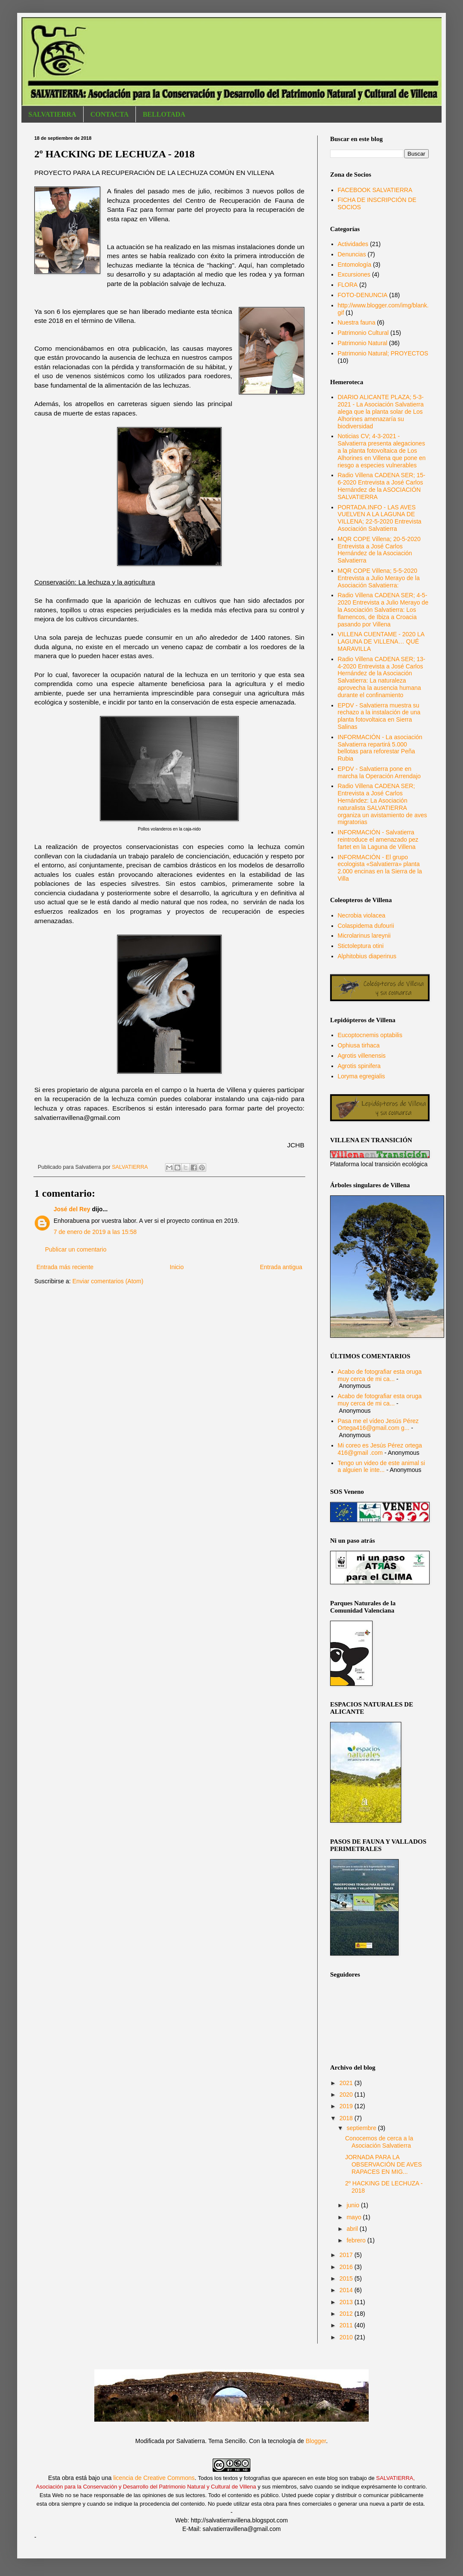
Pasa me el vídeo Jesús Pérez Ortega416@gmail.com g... (378, 1424)
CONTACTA (109, 114)
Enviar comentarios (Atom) (108, 1281)
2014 (347, 2290)
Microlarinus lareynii (364, 935)
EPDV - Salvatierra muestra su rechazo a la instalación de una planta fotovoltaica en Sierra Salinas (379, 716)
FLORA (348, 284)
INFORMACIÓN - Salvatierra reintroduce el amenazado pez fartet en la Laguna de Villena (378, 839)
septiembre (362, 2128)
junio (353, 2205)
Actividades (353, 244)
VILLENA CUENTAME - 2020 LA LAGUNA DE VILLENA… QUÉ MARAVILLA (381, 641)
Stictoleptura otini (361, 945)
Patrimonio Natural (363, 343)
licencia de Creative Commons (154, 2477)
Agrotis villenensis (362, 1055)
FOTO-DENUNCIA (363, 295)
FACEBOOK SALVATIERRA (375, 190)
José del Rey (72, 1209)
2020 (347, 2094)
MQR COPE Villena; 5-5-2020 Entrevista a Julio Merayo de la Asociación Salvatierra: (379, 578)
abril (352, 2228)
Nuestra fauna (357, 322)
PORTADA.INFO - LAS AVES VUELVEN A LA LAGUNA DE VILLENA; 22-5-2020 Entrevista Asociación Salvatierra (379, 518)
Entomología (355, 264)
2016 (347, 2266)
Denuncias (352, 254)
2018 (347, 2118)
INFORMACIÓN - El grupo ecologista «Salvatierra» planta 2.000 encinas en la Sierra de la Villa (380, 868)
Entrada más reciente (64, 1267)
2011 (347, 2325)
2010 (347, 2337)
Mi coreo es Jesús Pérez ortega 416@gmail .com (380, 1449)
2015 (347, 2278)
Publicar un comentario (75, 1249)
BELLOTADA (164, 114)
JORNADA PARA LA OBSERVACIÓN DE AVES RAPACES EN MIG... (383, 2164)
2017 (347, 2254)
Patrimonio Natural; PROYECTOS (383, 353)
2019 (347, 2106)
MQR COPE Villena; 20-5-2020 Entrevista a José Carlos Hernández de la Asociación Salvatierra (379, 550)
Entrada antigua (281, 1267)
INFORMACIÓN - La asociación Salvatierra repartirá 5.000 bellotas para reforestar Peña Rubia (380, 748)
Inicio (177, 1267)
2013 (347, 2302)
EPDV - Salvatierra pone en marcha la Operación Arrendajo (379, 772)
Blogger (316, 2441)
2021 (347, 2082)
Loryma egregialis (361, 1076)
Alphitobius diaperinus (367, 956)
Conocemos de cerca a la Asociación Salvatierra (379, 2142)
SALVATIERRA (52, 114)
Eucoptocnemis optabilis (370, 1035)
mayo (354, 2217)
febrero (356, 2240)
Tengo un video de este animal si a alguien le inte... (381, 1467)
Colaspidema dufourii (366, 925)
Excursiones (354, 274)
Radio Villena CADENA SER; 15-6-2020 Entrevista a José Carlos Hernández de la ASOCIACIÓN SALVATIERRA (381, 486)
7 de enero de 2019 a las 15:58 (95, 1231)
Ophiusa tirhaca (359, 1045)
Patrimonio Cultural (363, 332)
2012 (347, 2313)
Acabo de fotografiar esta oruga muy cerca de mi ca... (380, 1375)
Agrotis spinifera (359, 1065)
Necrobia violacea (361, 915)
